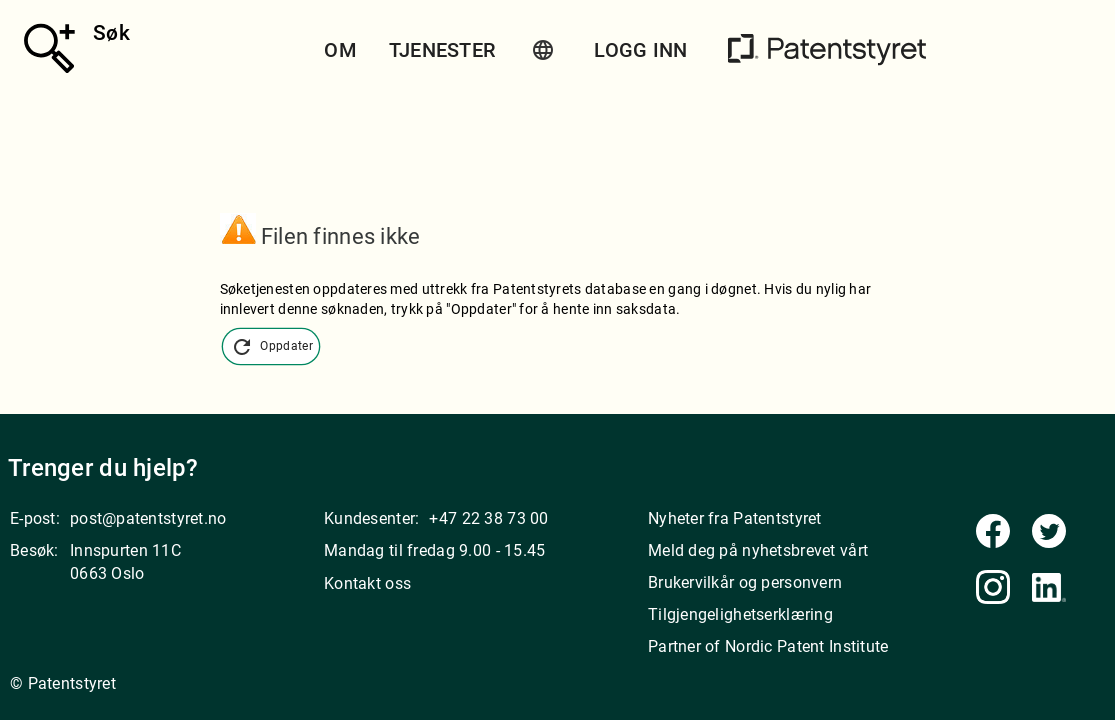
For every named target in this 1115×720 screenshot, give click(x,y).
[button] (543, 50)
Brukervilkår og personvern (745, 582)
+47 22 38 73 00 (488, 518)
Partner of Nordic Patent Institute (768, 646)
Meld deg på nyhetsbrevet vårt (758, 550)
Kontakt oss (367, 583)
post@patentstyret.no (148, 518)
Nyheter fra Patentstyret (735, 518)
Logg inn (640, 50)
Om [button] (340, 50)
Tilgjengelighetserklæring (740, 614)
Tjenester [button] (442, 50)
